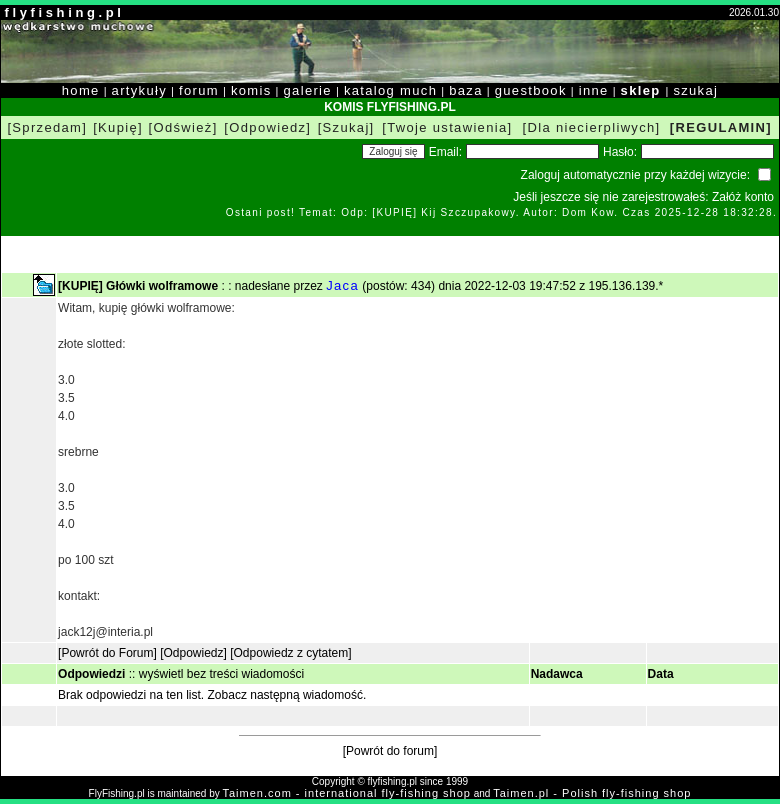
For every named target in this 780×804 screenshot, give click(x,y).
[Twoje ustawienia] (447, 127)
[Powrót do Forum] (107, 653)
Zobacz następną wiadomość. (287, 695)
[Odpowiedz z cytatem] (290, 653)
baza (466, 90)
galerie (308, 90)
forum (199, 90)
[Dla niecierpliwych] (592, 127)
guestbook (531, 90)
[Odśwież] (183, 127)
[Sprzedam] (47, 127)
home (81, 90)
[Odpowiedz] (267, 127)
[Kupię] (118, 127)
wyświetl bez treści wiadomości (221, 674)
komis (251, 90)
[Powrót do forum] (390, 751)
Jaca (342, 285)
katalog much (390, 90)
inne (594, 90)
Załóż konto (743, 197)
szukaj (695, 90)
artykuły (139, 90)
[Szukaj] (346, 127)
